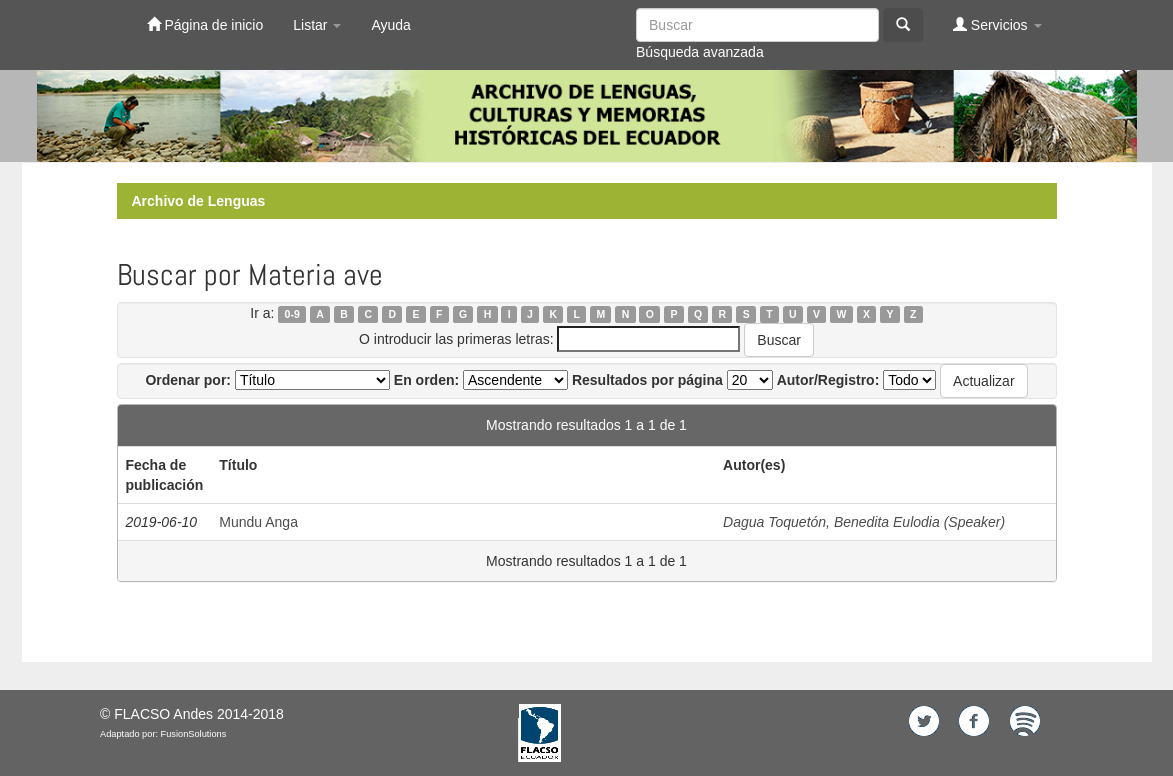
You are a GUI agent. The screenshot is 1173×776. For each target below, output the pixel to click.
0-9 (292, 314)
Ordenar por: (188, 380)
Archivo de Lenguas (199, 201)
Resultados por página (647, 380)
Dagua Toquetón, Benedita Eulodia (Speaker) (864, 522)
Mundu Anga (258, 522)
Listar (317, 25)
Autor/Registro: (828, 380)
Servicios (997, 24)
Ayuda (390, 25)
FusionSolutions (194, 734)
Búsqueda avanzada (700, 52)
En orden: (426, 380)
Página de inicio (205, 24)
